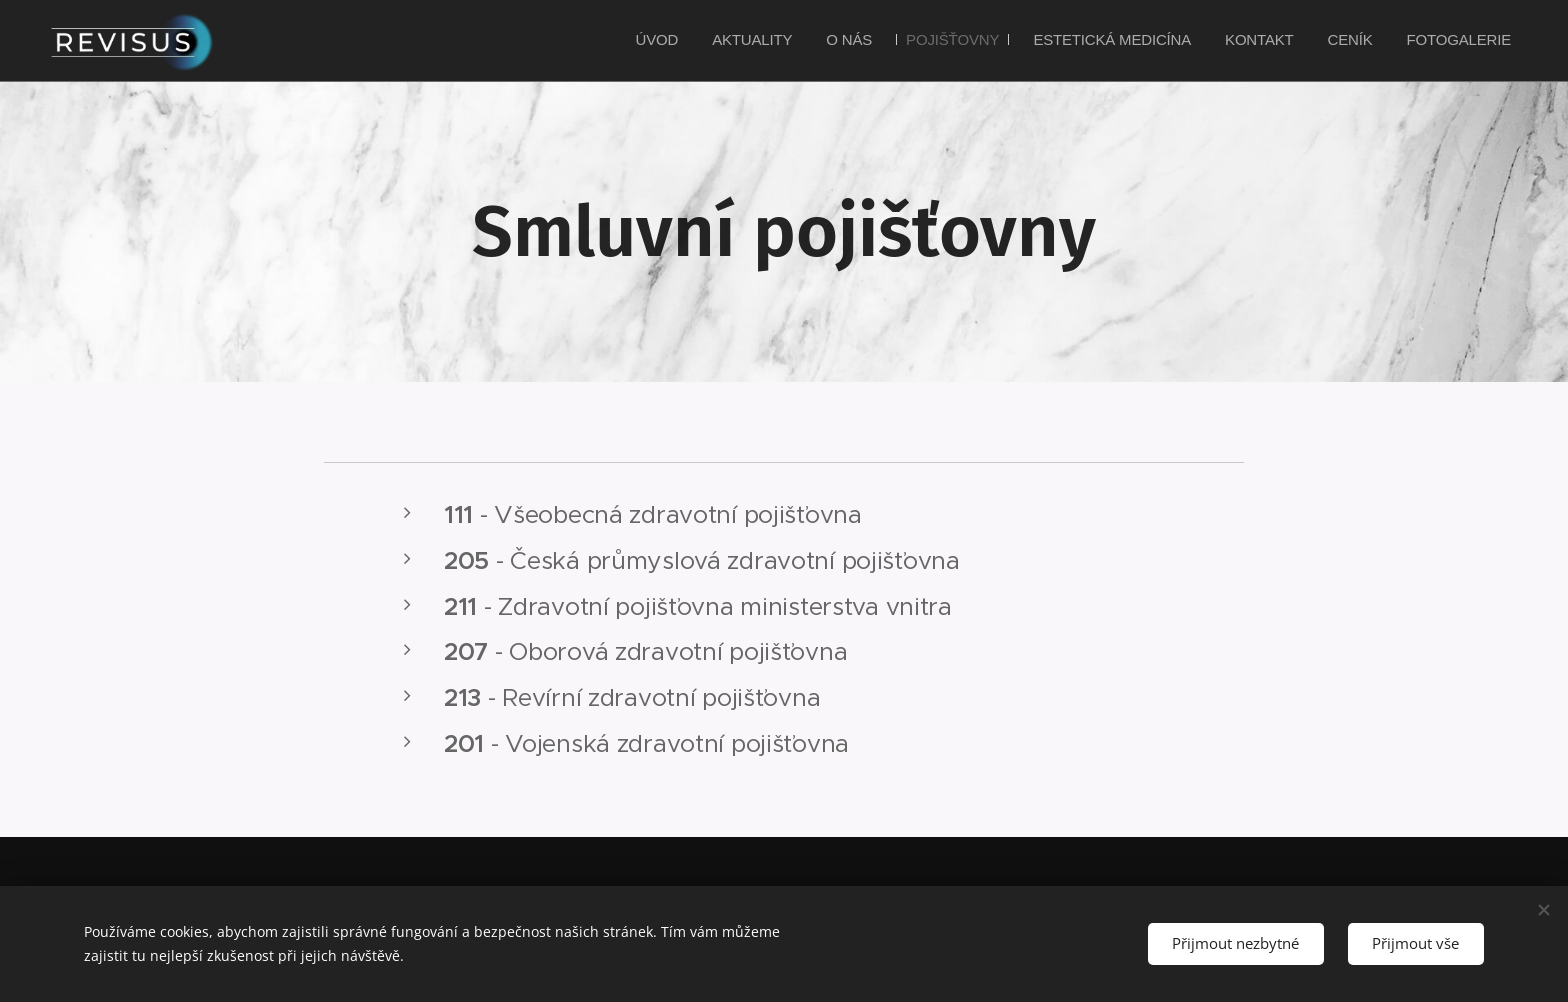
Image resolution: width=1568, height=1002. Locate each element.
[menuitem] (721, 41)
